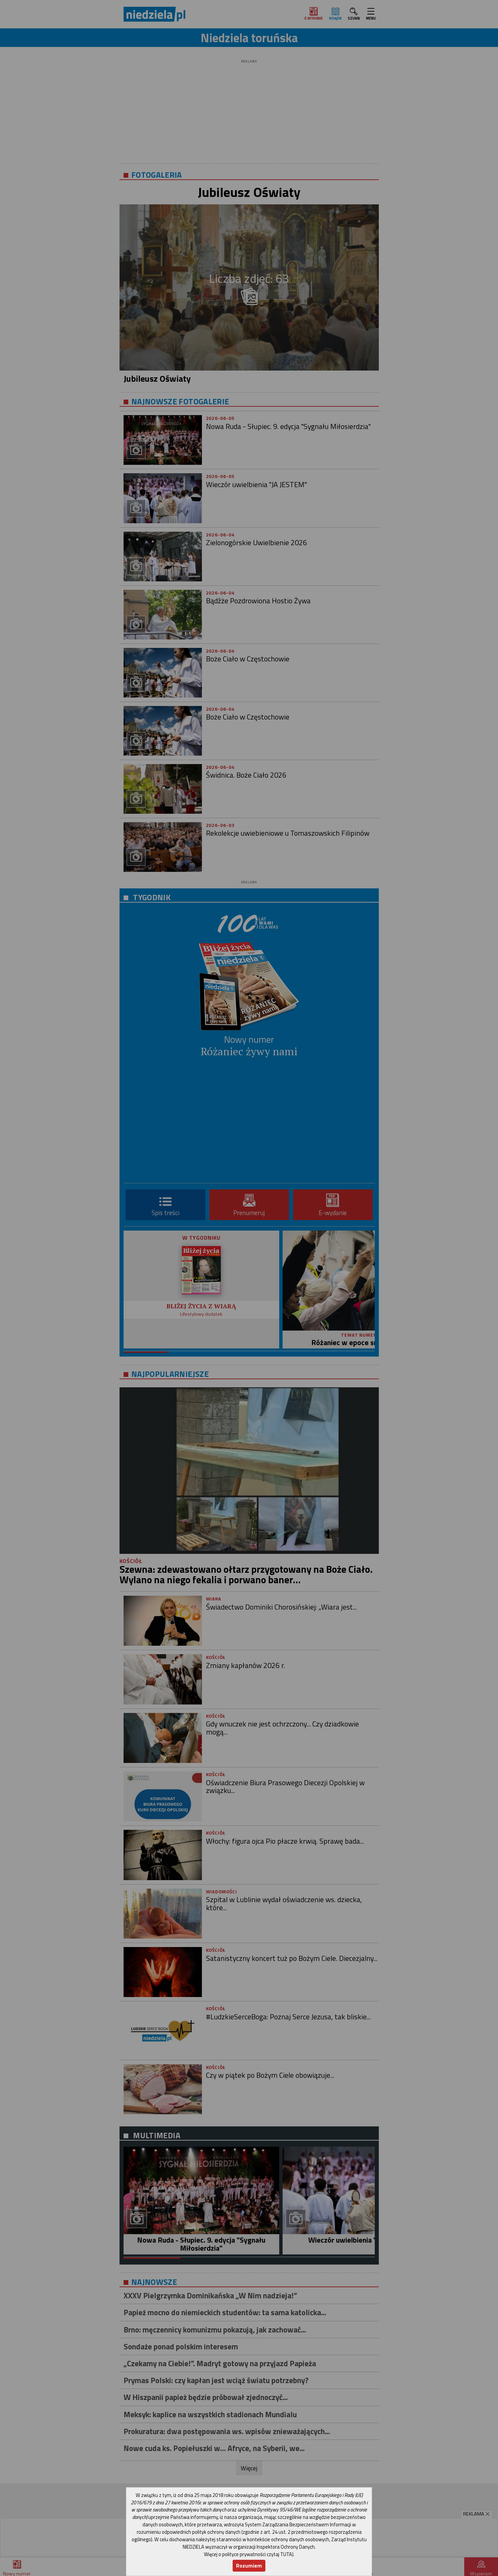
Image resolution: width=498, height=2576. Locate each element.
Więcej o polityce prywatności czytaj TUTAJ (248, 2554)
